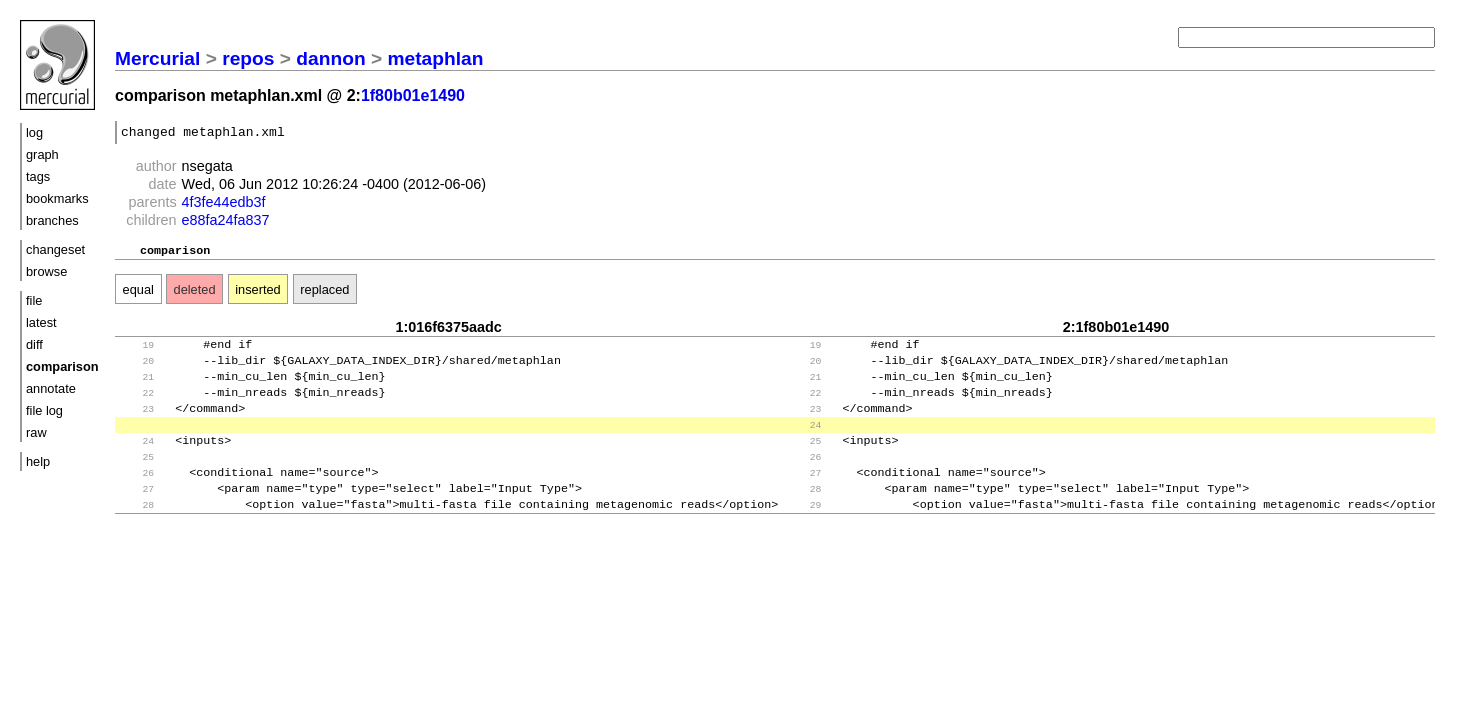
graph (42, 154)
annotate (51, 388)
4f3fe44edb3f (224, 205)
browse (46, 271)
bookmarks (57, 198)
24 (803, 442)
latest (41, 322)
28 (803, 514)
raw (36, 432)
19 (136, 352)
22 (136, 406)
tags (38, 176)
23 (136, 424)
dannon (330, 58)
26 (803, 478)
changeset (55, 249)
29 (803, 532)
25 (803, 460)
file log (44, 410)
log (34, 132)
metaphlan (436, 58)
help (38, 461)
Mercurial (157, 58)
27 (803, 496)
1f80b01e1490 (413, 95)
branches (52, 220)
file (34, 300)
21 (136, 388)
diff (34, 344)
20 (136, 370)
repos (248, 58)
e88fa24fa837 (226, 223)
